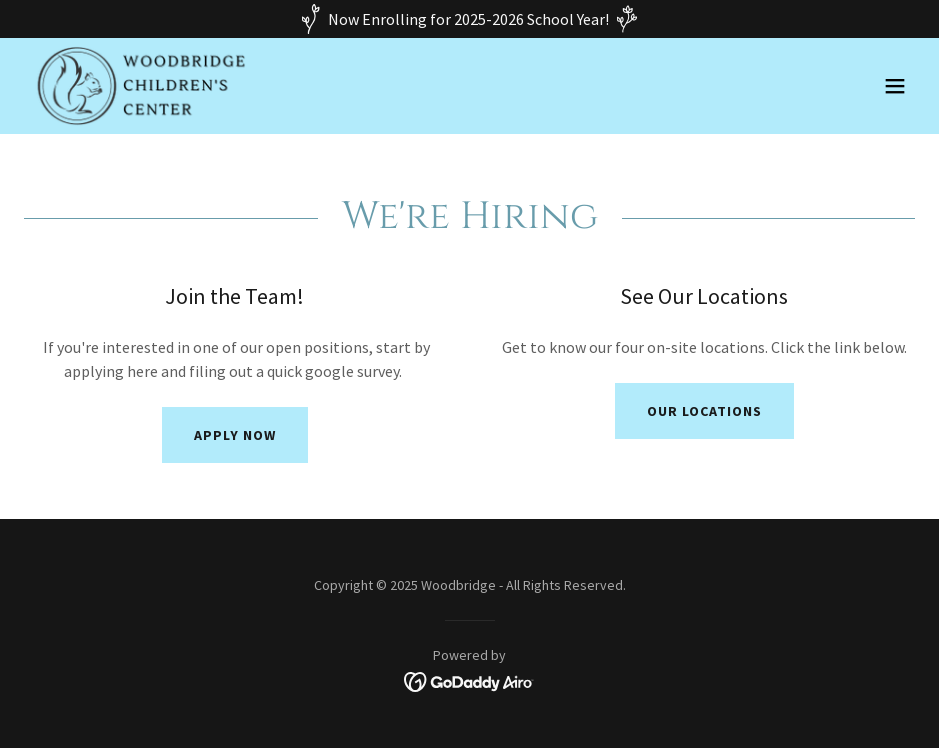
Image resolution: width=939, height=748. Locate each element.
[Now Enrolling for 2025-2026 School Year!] (469, 19)
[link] (140, 86)
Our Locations (704, 411)
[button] (895, 86)
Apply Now (235, 435)
